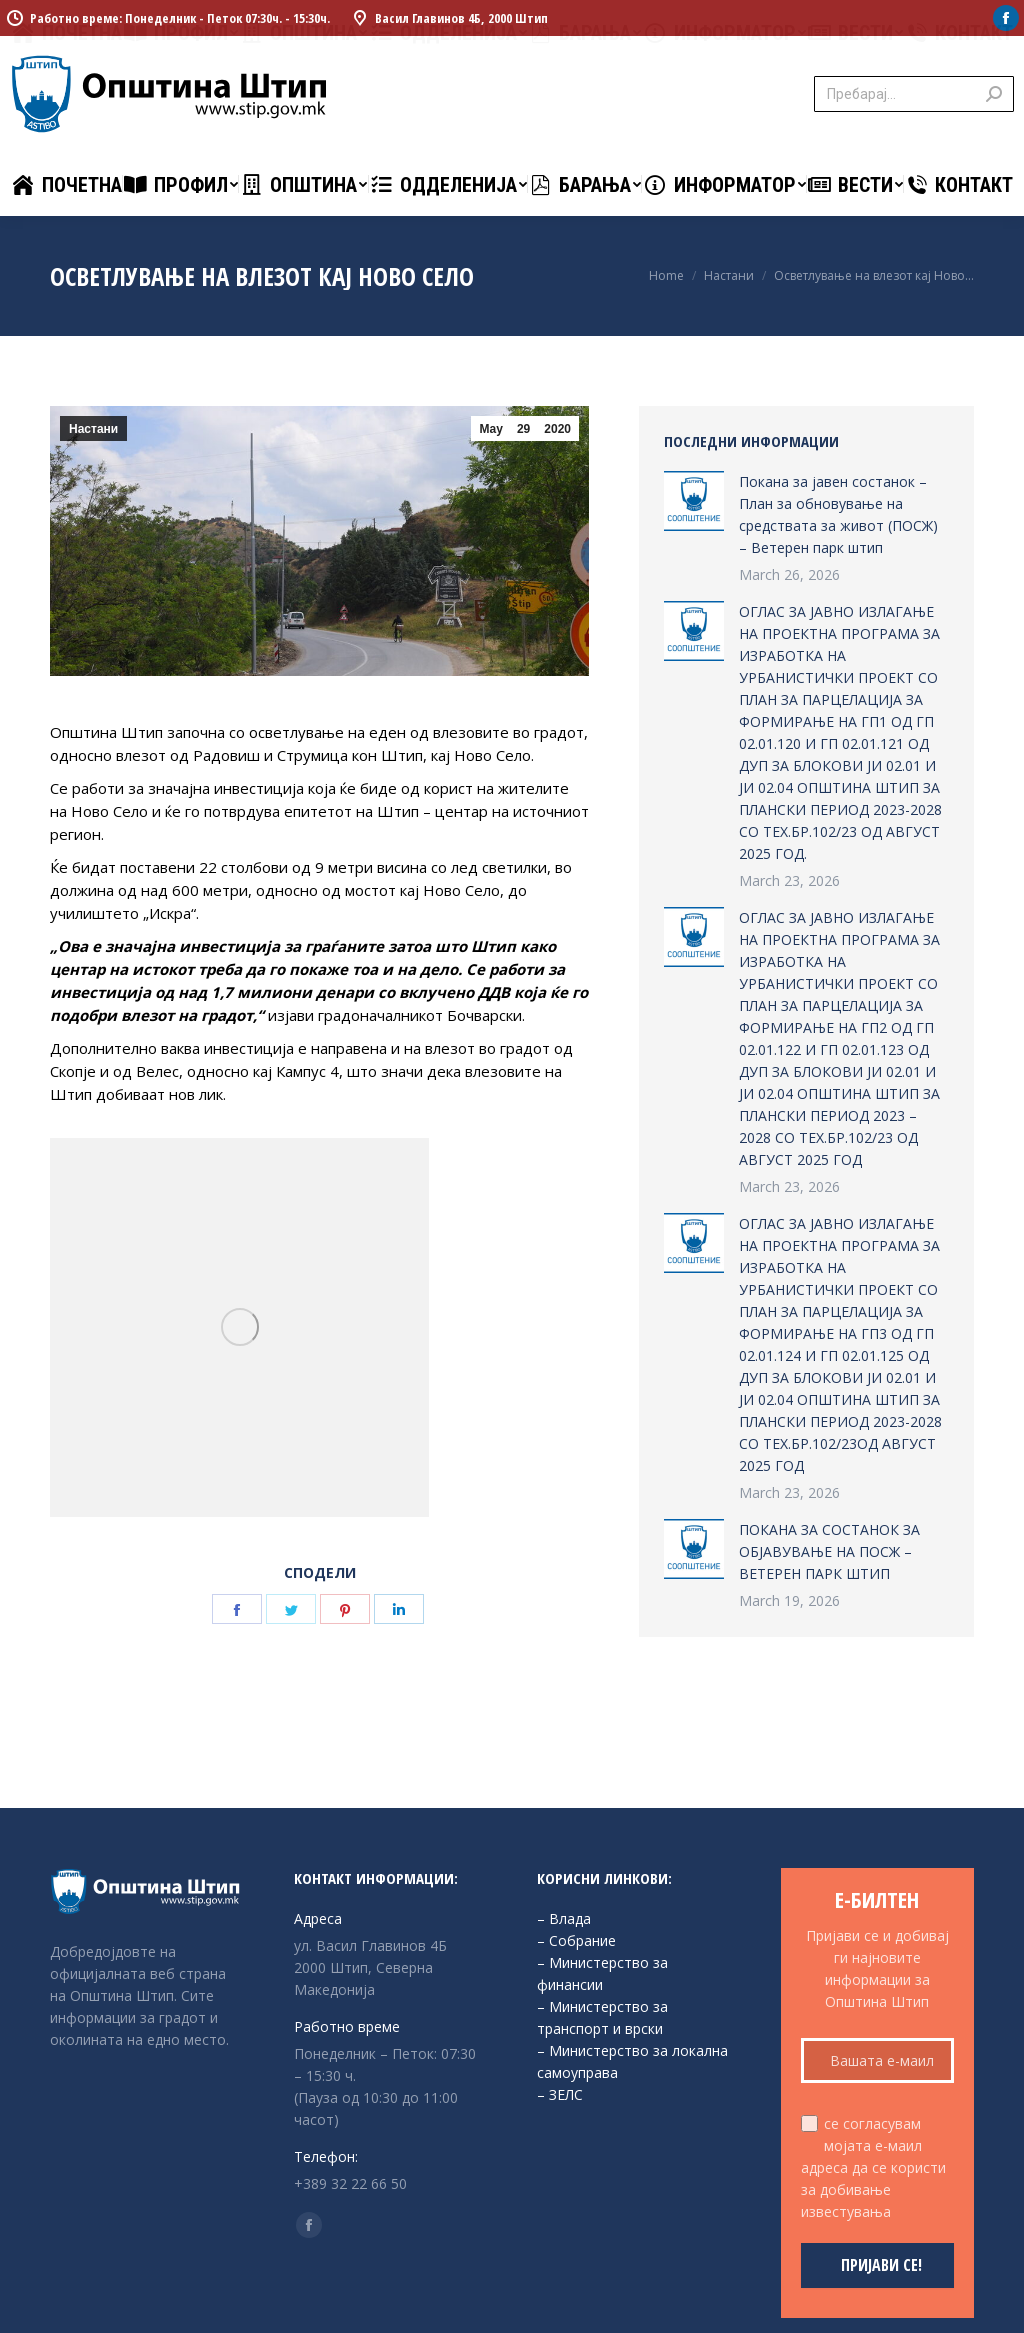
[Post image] (694, 501)
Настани (93, 429)
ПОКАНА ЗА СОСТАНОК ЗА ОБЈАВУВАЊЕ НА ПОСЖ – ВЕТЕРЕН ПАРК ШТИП (829, 1551)
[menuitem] (66, 185)
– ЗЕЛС (560, 2094)
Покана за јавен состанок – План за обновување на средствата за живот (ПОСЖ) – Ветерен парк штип (838, 514)
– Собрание (576, 1940)
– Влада (564, 1918)
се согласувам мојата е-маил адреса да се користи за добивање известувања (873, 2167)
